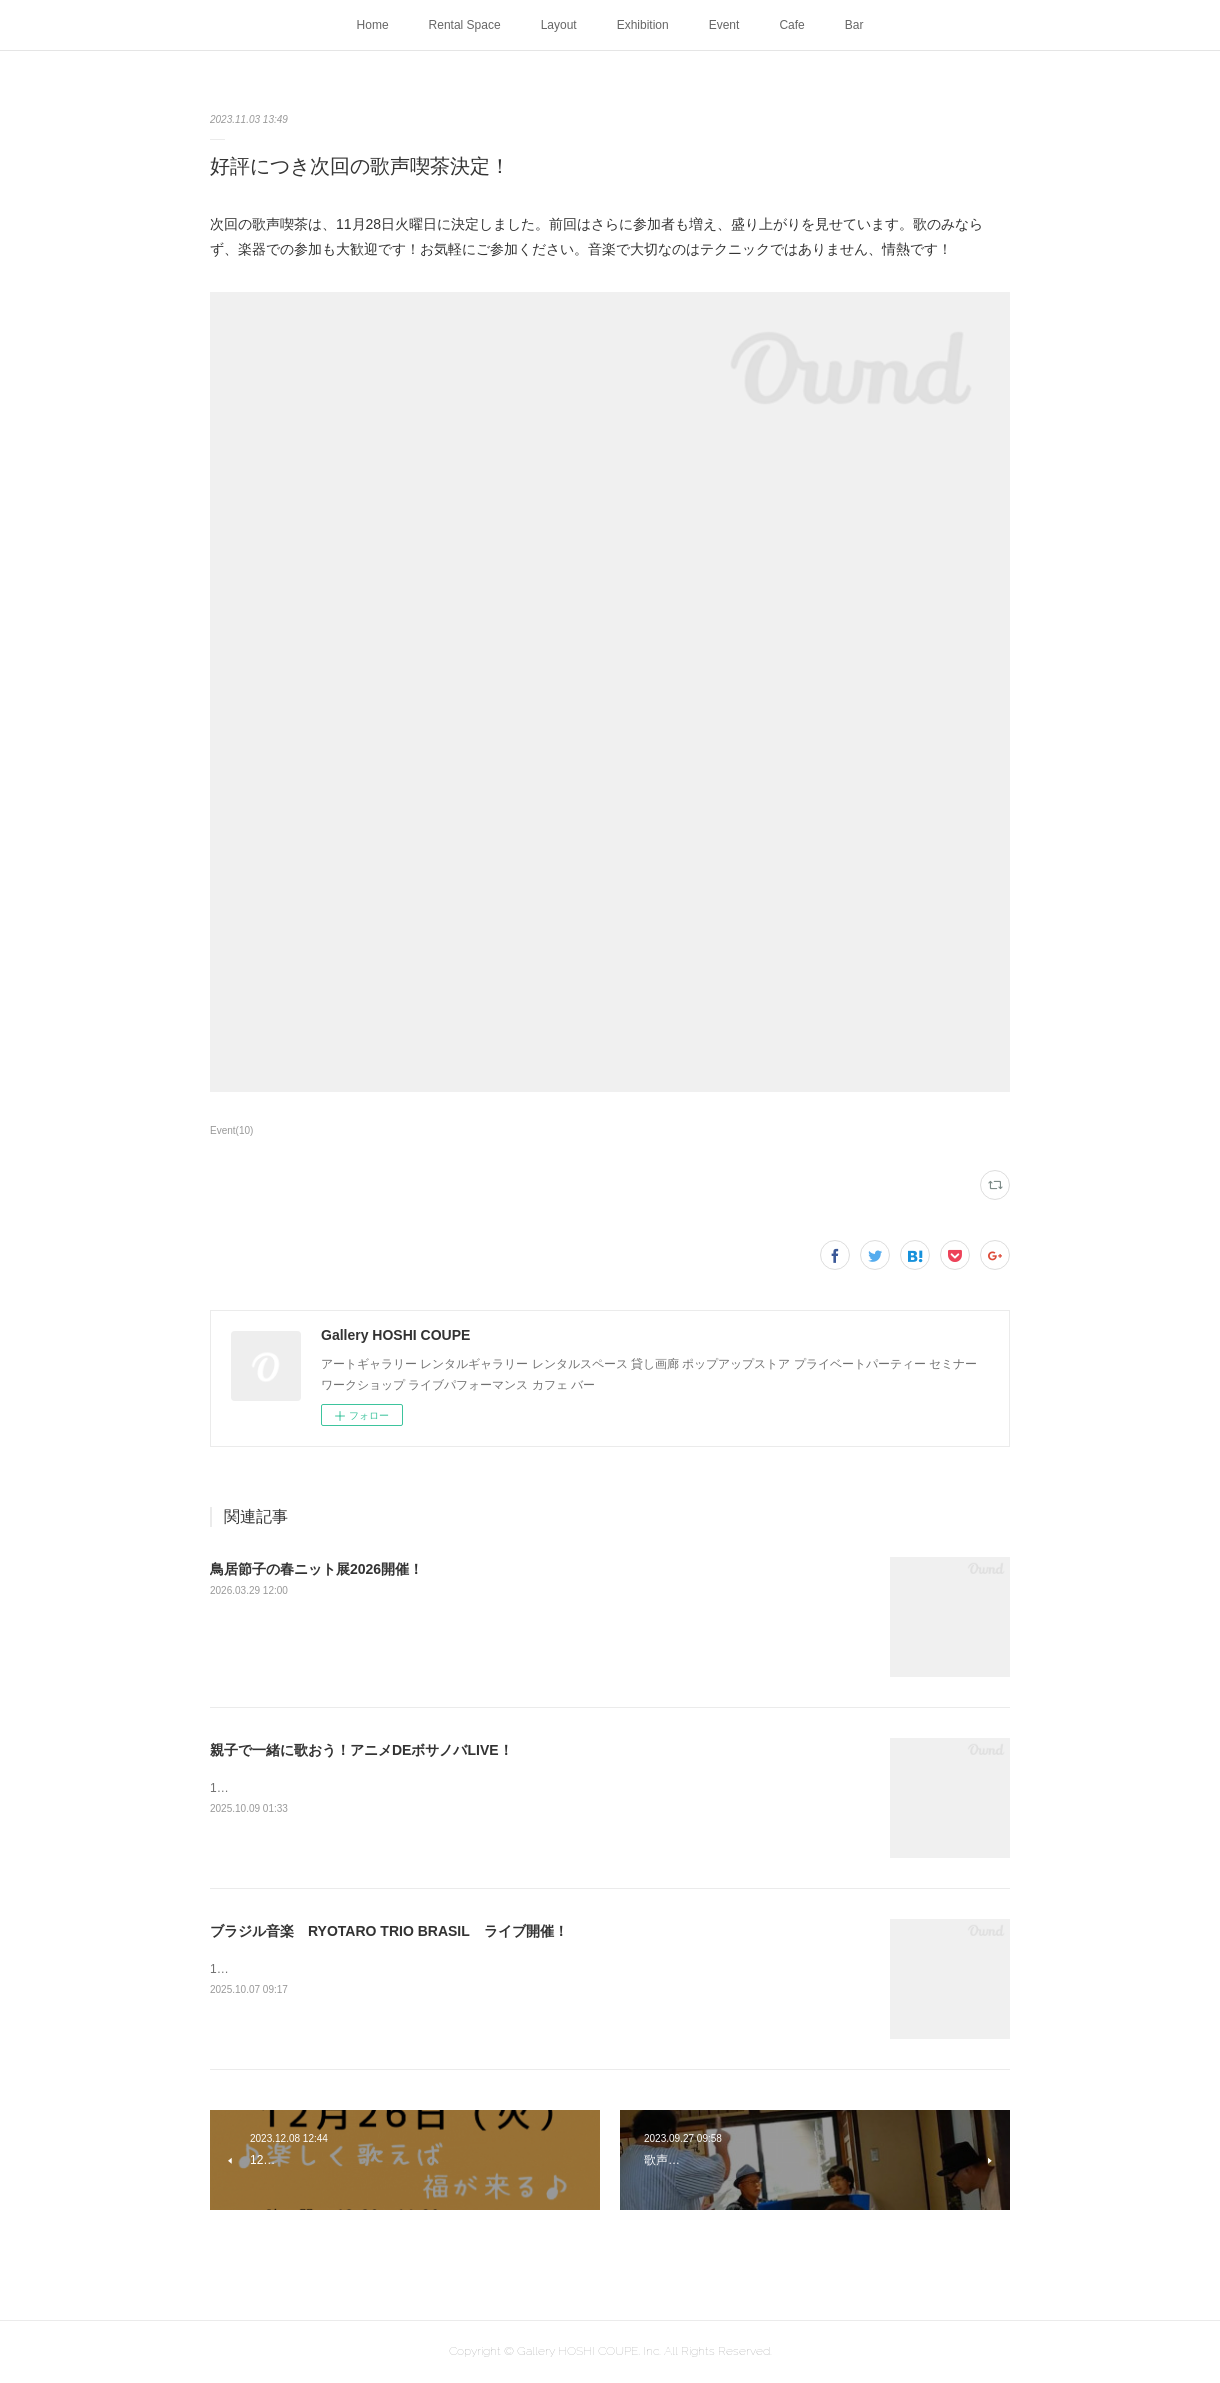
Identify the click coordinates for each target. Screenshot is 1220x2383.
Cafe (791, 25)
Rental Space (465, 25)
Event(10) (231, 1130)
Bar (854, 25)
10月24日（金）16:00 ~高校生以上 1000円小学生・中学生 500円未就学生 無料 (435, 1788)
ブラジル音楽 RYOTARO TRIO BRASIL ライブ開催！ (389, 1931)
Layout (559, 25)
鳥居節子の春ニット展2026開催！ (316, 1569)
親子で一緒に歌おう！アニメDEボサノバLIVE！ (361, 1750)
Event (724, 25)
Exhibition (643, 25)
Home (373, 25)
